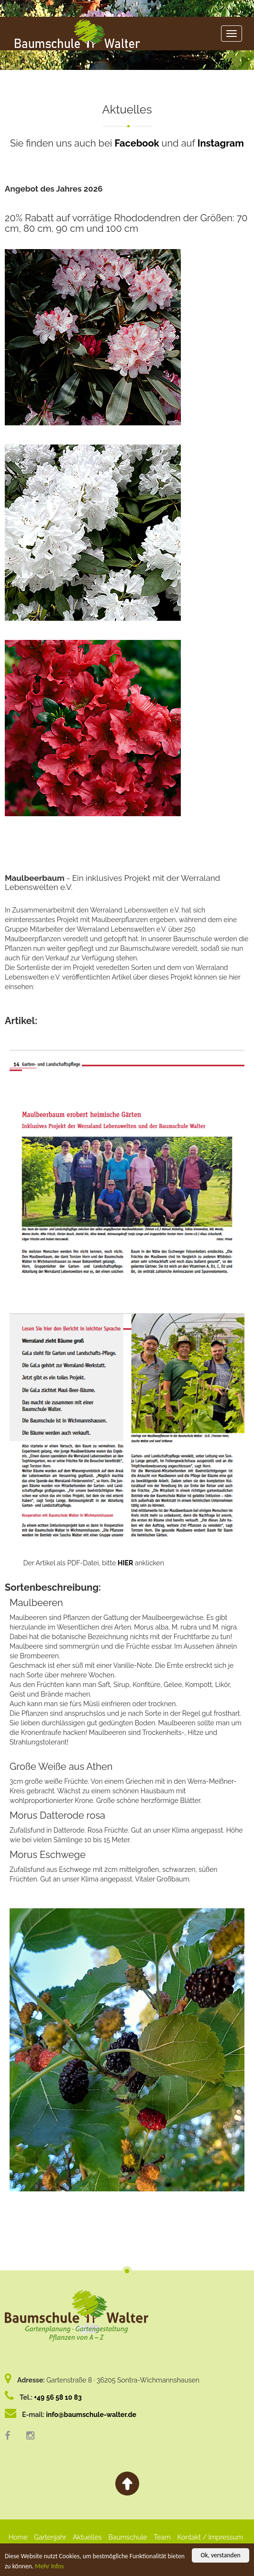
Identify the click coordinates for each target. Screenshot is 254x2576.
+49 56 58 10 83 (58, 2397)
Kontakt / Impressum (210, 2537)
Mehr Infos (49, 2566)
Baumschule (127, 2537)
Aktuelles (87, 2537)
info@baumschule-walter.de (91, 2414)
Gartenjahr (50, 2537)
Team (162, 2537)
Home (18, 2537)
